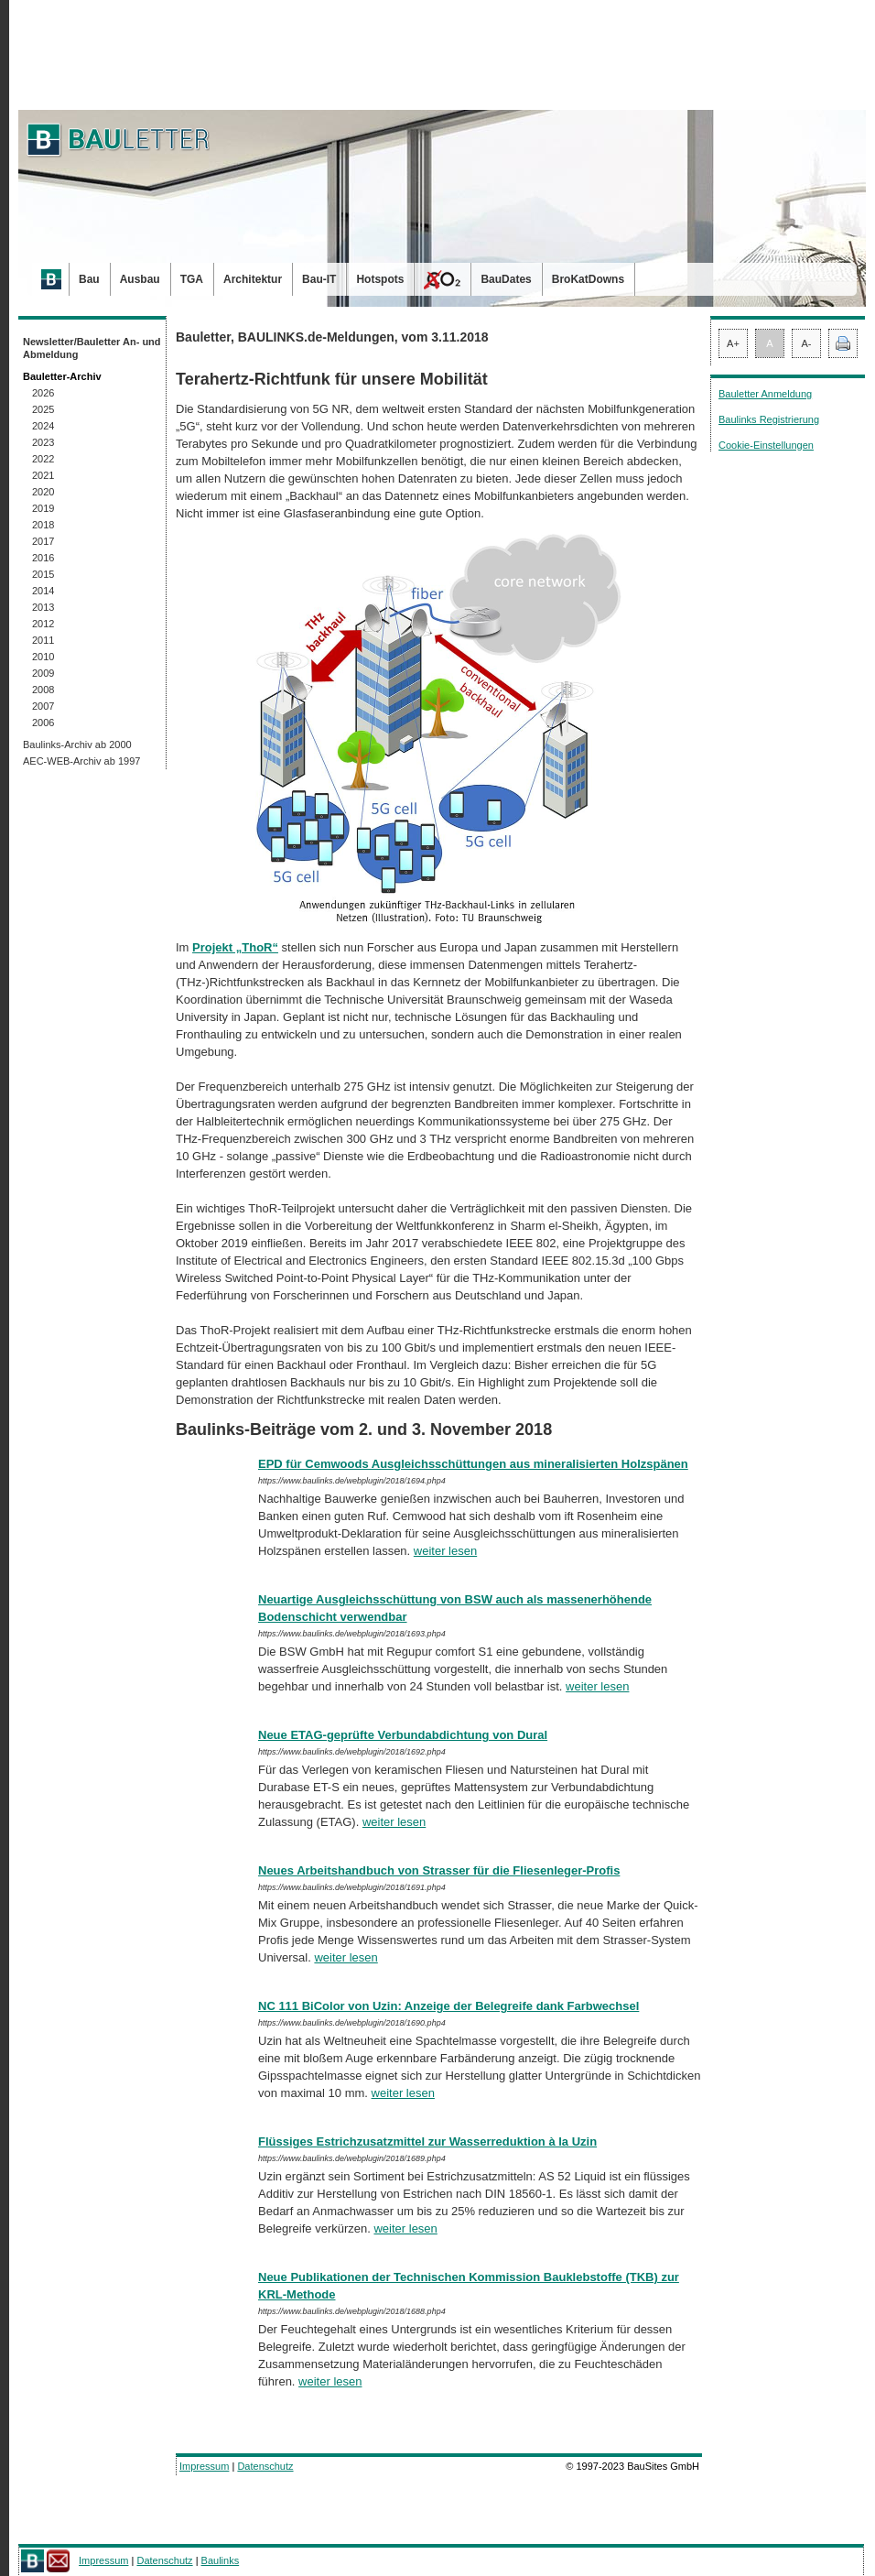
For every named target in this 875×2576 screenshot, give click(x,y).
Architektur (252, 279)
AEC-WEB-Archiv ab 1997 (81, 760)
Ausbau (140, 279)
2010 (43, 656)
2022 (43, 458)
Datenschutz (265, 2466)
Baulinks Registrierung (768, 419)
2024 (43, 425)
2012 (43, 623)
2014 (43, 590)
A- (807, 343)
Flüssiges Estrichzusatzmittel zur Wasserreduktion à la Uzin (427, 2141)
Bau (89, 279)
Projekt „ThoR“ (235, 947)
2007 (43, 706)
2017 (43, 541)
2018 (43, 524)
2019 (43, 508)
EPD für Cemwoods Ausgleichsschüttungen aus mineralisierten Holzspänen (473, 1464)
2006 (43, 722)
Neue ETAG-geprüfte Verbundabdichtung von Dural (402, 1735)
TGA (191, 279)
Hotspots (380, 279)
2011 (43, 640)
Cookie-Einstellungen (766, 445)
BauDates (506, 279)
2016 (43, 557)
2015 (43, 574)
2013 (43, 607)
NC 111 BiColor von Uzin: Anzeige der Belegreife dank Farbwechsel (448, 2006)
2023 (43, 442)
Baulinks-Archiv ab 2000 (77, 744)
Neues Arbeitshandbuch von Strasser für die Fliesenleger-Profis (439, 1870)
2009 (43, 673)
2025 (43, 409)
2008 (43, 689)
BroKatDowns (588, 279)
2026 (43, 392)
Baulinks (220, 2560)
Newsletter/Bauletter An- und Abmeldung (92, 348)
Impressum (204, 2466)
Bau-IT (319, 279)
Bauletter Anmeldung (765, 393)
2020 (43, 491)
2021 (43, 475)
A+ (733, 343)
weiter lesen (445, 1551)
